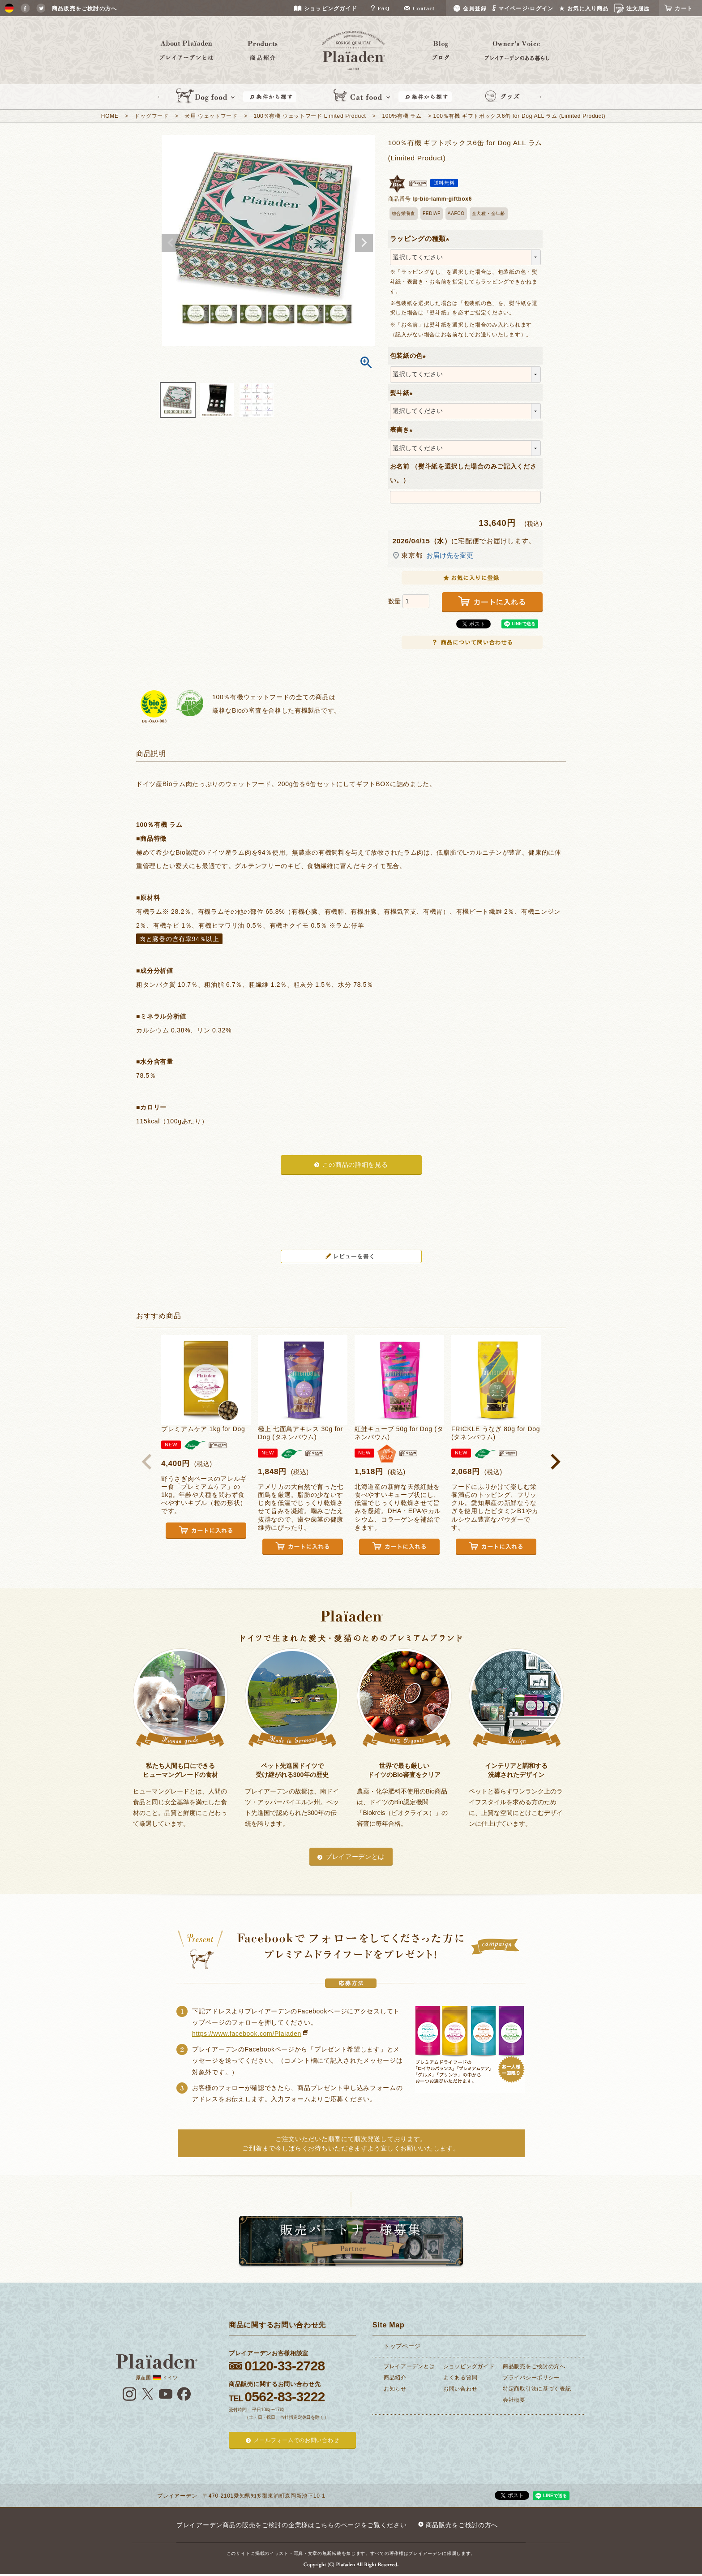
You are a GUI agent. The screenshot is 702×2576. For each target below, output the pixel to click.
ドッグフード (151, 116)
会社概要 (514, 2400)
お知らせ (395, 2389)
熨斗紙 (403, 392)
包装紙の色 (409, 355)
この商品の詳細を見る (355, 1164)
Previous (171, 243)
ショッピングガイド (468, 2366)
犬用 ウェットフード (210, 116)
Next (364, 243)
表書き (403, 429)
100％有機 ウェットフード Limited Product (310, 116)
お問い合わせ (460, 2389)
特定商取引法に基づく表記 (537, 2389)
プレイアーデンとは (355, 1856)
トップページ (402, 2346)
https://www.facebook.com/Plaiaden (246, 2033)
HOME (110, 116)
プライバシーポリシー (531, 2377)
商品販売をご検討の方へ (534, 2366)
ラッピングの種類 (421, 238)
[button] (147, 1461)
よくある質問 (460, 2377)
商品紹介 (395, 2377)
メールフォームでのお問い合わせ (296, 2440)
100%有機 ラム (401, 116)
